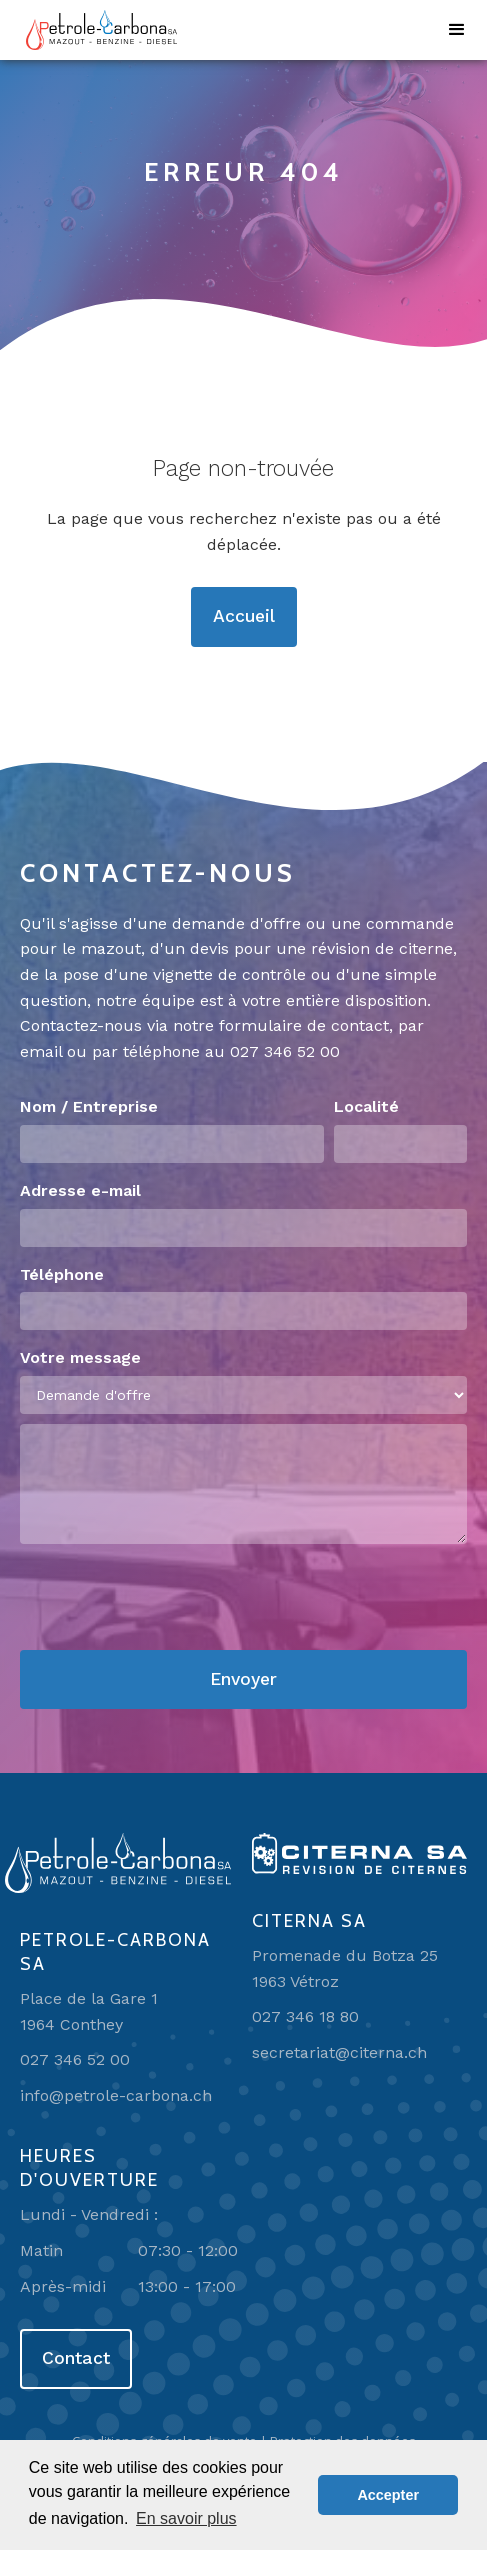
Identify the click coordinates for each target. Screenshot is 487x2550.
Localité (366, 1106)
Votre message (80, 1357)
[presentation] (172, 1598)
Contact (76, 2358)
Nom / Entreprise (89, 1106)
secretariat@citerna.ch (339, 2052)
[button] (457, 30)
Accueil (244, 616)
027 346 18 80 (305, 2016)
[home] (96, 30)
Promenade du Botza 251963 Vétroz (345, 1968)
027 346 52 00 (285, 1051)
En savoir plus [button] (186, 2518)
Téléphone (62, 1274)
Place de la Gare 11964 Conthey (89, 2011)
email (41, 1051)
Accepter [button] (388, 2495)
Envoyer (243, 1679)
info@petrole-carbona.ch (116, 2095)
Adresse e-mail (80, 1190)
